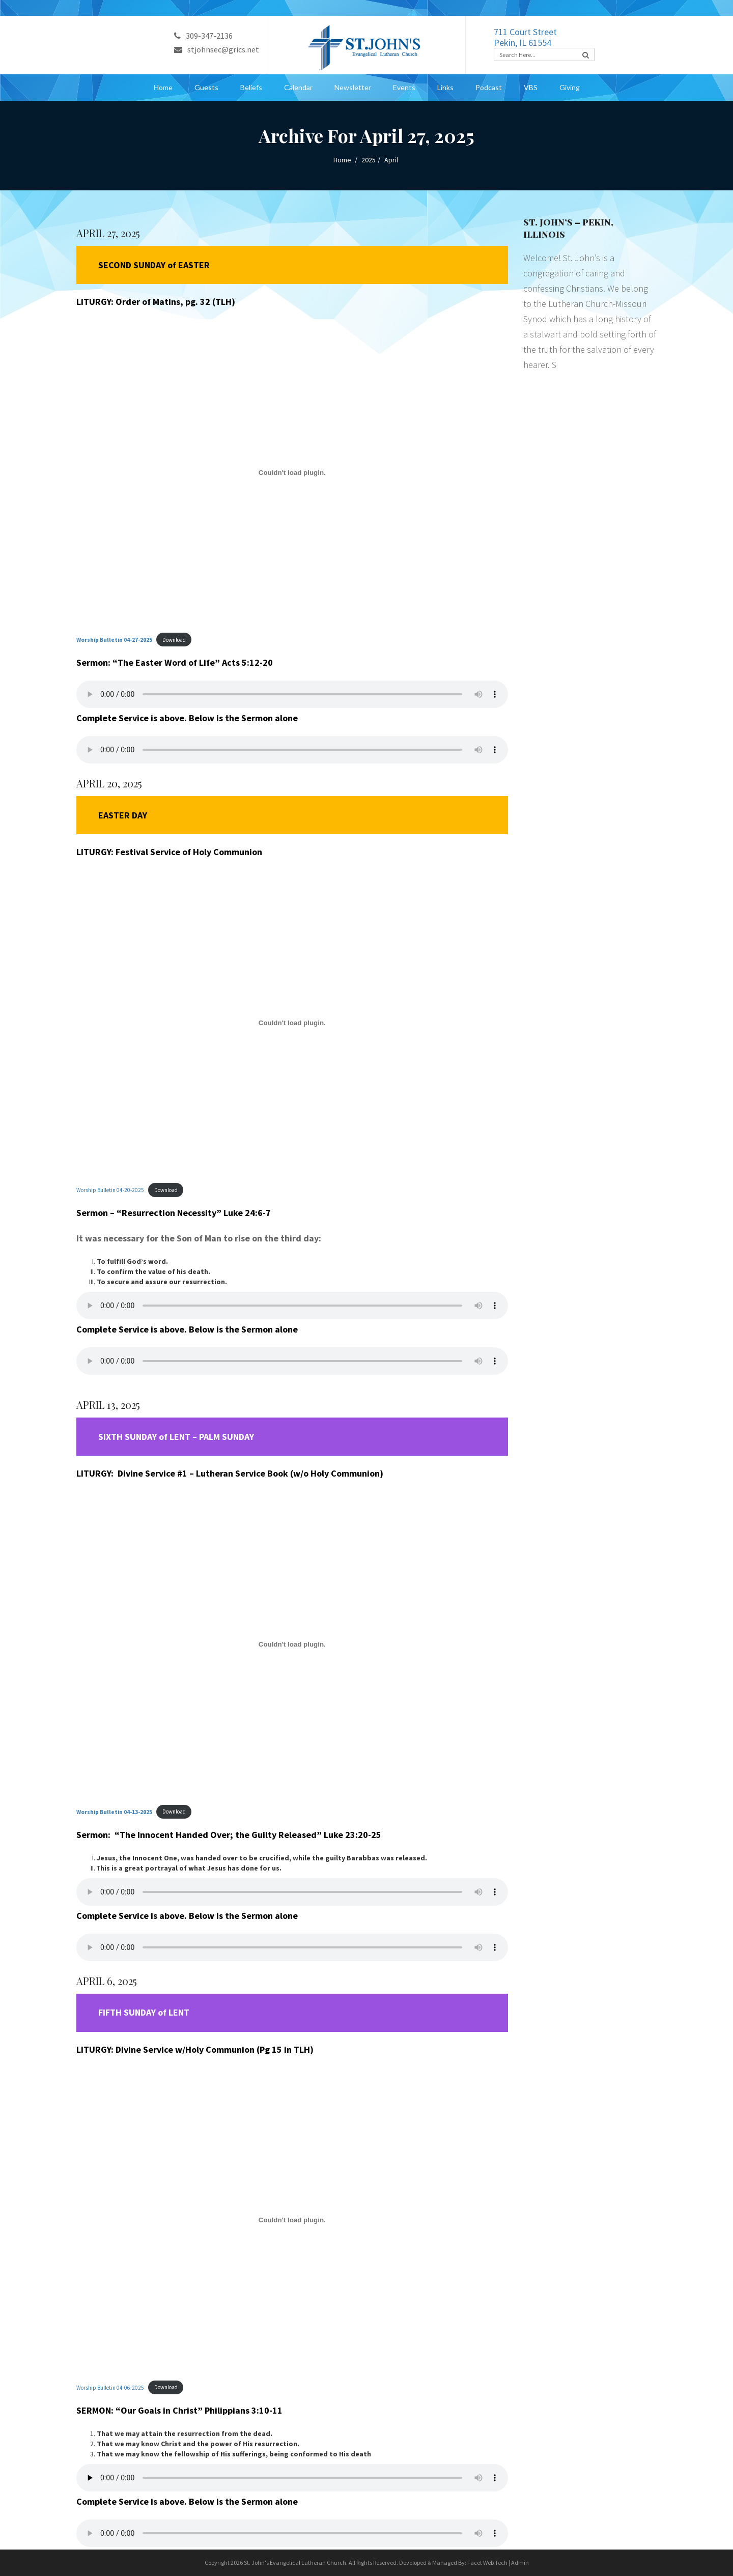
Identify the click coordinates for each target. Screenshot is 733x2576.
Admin (520, 2562)
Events (404, 87)
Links (445, 87)
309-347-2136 (203, 36)
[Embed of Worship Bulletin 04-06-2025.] (292, 2220)
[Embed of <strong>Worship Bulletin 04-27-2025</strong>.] (292, 472)
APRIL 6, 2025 (106, 1981)
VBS (531, 87)
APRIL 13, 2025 (108, 1404)
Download (174, 639)
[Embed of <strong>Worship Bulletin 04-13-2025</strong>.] (292, 1644)
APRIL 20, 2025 (109, 783)
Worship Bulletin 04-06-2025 (110, 2387)
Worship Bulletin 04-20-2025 (110, 1190)
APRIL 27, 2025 (108, 233)
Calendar (298, 87)
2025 (368, 159)
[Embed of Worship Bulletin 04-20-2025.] (292, 1022)
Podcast (488, 87)
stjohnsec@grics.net (216, 49)
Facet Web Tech (487, 2562)
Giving (569, 87)
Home (163, 87)
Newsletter (352, 87)
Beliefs (251, 87)
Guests (206, 87)
